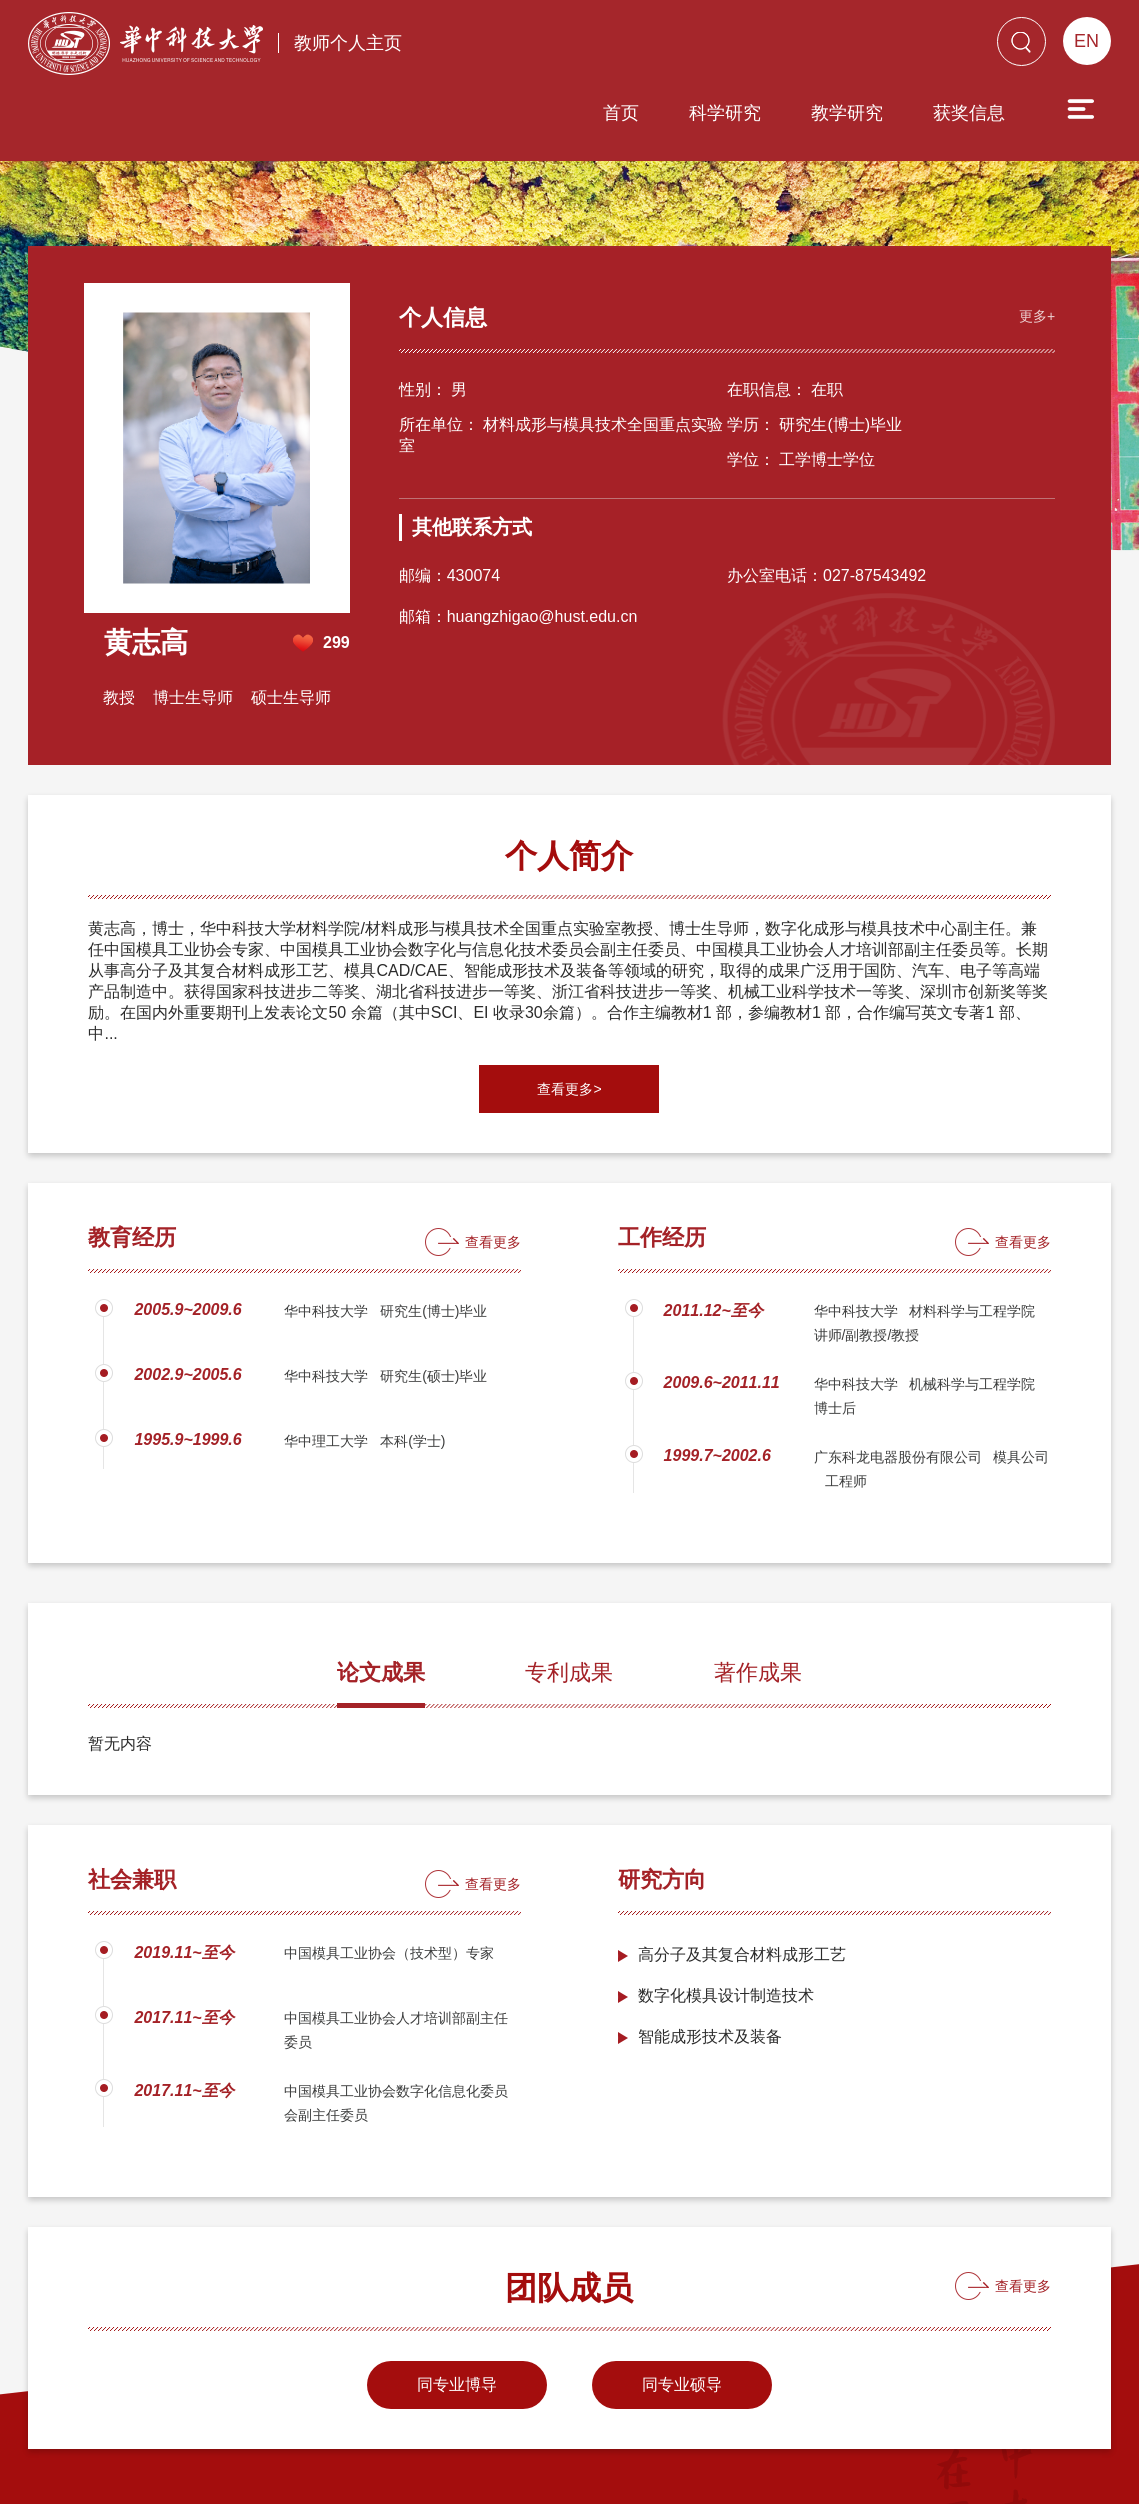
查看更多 (493, 1156)
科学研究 (611, 47)
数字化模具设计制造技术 (726, 1909)
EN (1086, 41)
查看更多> (569, 1003)
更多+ (1032, 227)
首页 (507, 47)
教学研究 (733, 47)
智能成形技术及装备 (710, 1950)
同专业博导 (457, 2298)
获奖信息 (855, 47)
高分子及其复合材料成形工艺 (742, 1868)
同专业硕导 (682, 2298)
